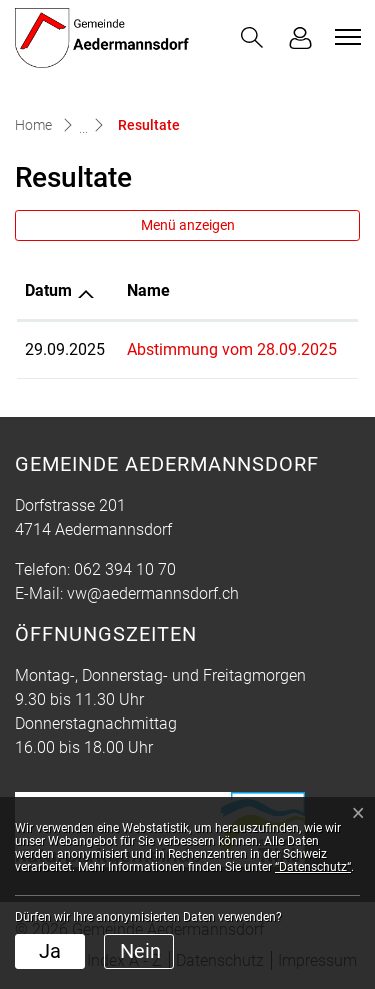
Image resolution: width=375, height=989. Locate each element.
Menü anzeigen (188, 225)
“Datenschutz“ (313, 867)
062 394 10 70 (125, 569)
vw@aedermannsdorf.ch (153, 593)
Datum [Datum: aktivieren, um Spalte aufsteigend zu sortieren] (48, 290)
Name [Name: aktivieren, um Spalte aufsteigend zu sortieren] (148, 290)
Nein (140, 951)
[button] (252, 37)
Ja (50, 951)
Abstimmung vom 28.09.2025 (232, 349)
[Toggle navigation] (345, 37)
